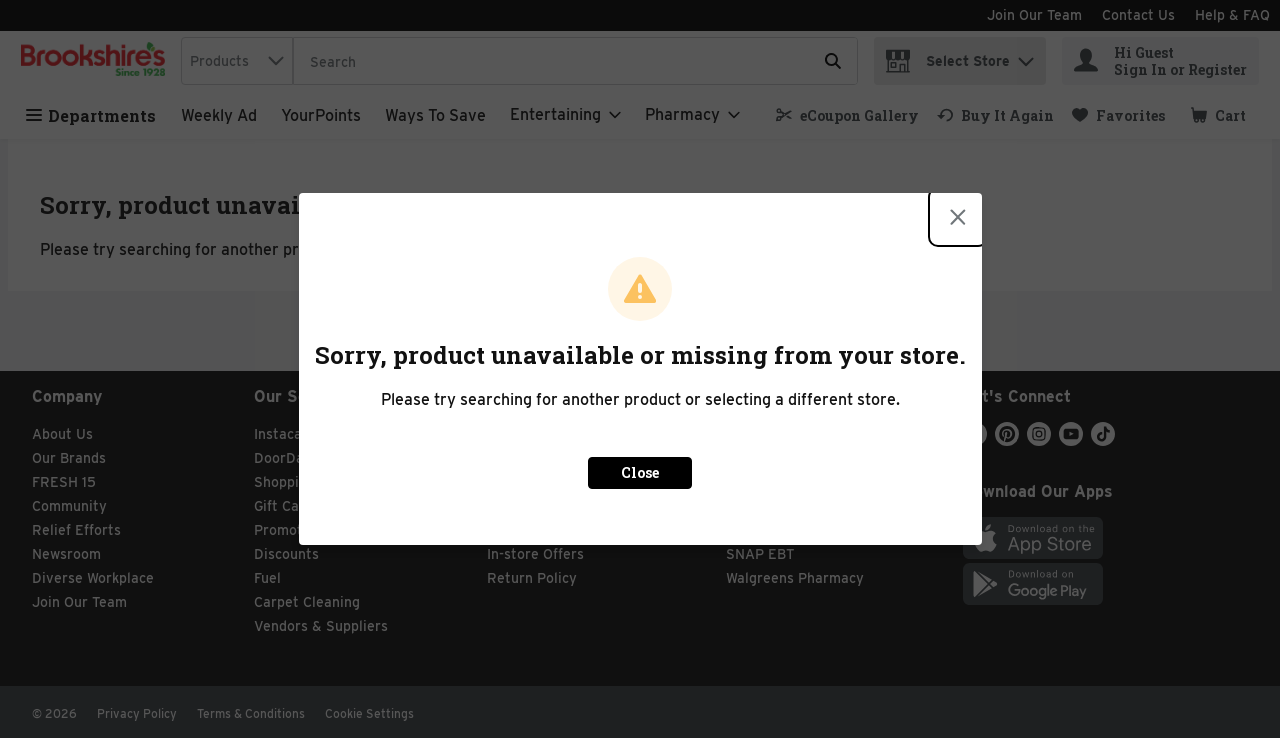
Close (640, 472)
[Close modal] (958, 217)
